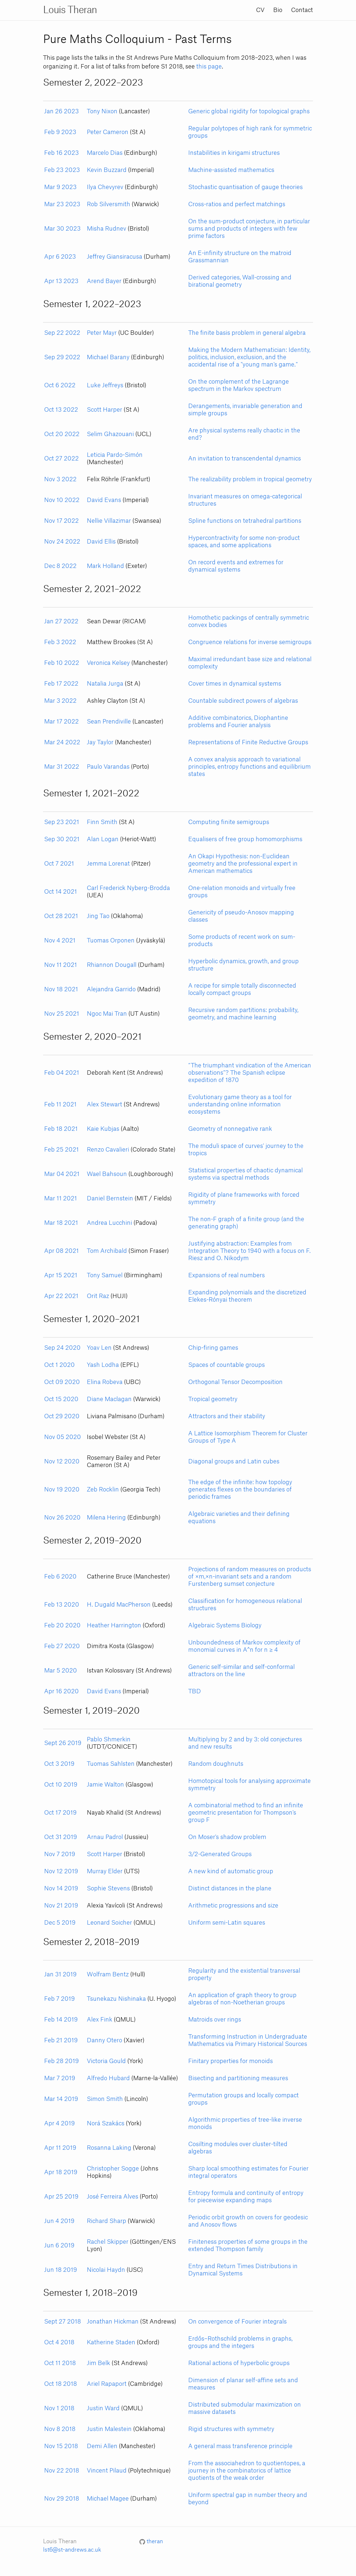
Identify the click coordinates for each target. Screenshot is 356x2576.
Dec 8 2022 (60, 566)
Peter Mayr (102, 333)
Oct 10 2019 (60, 1785)
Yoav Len (99, 1348)
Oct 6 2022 (60, 385)
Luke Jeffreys (105, 385)
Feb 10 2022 (61, 663)
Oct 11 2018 (60, 2363)
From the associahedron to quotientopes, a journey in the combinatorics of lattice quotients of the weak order (246, 2471)
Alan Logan (103, 839)
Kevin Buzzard (107, 170)
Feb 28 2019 (61, 2061)
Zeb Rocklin (103, 1490)
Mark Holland (105, 566)
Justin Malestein (109, 2429)
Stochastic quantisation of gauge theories (245, 187)
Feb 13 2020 (61, 1605)
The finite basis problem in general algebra (247, 333)
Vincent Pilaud (107, 2471)
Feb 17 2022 (61, 684)
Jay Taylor (100, 742)
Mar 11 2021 (60, 1198)
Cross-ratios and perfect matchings (236, 204)
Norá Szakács (105, 2123)
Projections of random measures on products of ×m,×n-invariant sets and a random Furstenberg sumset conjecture (249, 1577)
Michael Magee (108, 2499)
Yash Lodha (103, 1365)
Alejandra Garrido (111, 989)
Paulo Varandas (108, 767)
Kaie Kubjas (103, 1129)
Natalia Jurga (105, 684)
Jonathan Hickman (113, 2322)
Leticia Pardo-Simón (115, 455)
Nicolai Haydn (106, 2270)
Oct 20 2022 (62, 434)
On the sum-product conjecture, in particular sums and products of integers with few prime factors (249, 229)
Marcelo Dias (105, 153)
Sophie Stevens (108, 1888)
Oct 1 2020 (59, 1365)
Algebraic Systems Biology (225, 1625)
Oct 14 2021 (60, 892)
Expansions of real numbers (226, 1275)
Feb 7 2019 (59, 1999)
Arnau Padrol (105, 1837)
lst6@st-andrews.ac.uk (72, 2550)
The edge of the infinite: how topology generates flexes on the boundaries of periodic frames (240, 1489)
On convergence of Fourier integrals (237, 2322)
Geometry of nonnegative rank (230, 1129)
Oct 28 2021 (61, 916)
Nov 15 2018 (61, 2446)
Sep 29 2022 (62, 357)
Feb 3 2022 (60, 642)
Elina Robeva (105, 1382)
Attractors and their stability (226, 1416)
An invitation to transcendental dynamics (244, 459)
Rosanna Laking (109, 2148)
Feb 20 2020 (62, 1625)
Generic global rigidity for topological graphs (249, 111)
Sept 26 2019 (62, 1743)
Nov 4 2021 (60, 941)
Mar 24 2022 (62, 742)
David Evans (104, 500)
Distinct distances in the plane (229, 1888)
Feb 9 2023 (60, 132)
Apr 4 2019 (59, 2123)
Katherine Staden (111, 2342)
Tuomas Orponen (111, 941)
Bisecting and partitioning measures (238, 2078)
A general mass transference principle (240, 2446)
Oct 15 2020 (61, 1399)
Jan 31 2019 (60, 1974)
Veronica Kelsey (108, 663)
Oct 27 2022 (61, 459)
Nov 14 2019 (61, 1888)
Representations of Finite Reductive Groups (248, 742)
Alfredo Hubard (108, 2078)
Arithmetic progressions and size (233, 1906)
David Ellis (101, 542)
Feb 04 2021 (61, 1073)
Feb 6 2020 (60, 1577)
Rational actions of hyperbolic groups (239, 2363)
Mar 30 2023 (62, 229)
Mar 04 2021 (62, 1174)
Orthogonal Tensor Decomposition (235, 1382)
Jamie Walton (105, 1785)
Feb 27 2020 (62, 1646)
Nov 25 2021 (61, 1014)
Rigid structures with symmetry (231, 2429)
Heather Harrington (114, 1625)
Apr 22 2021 (61, 1296)
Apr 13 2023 (61, 281)
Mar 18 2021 (61, 1223)
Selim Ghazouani (110, 434)
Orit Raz (98, 1296)
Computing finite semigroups (228, 822)
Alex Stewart (104, 1104)
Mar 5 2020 (60, 1671)
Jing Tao (98, 916)
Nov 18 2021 (61, 989)
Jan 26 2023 (61, 111)
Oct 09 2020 (62, 1382)
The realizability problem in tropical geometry (250, 479)
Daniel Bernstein (110, 1198)
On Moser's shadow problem (227, 1837)
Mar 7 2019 (59, 2078)
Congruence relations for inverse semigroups (250, 642)
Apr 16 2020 (61, 1691)
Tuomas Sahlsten (111, 1764)
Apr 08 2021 (61, 1251)
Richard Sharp (106, 2221)
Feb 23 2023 (62, 170)
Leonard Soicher (109, 1923)
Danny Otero (104, 2040)
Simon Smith (105, 2099)
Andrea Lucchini (109, 1223)
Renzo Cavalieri (108, 1150)
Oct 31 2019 (60, 1837)
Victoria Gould (106, 2061)
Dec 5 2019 (60, 1923)
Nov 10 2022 (62, 500)
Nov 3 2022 (60, 479)
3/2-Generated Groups (220, 1854)
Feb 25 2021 (61, 1150)
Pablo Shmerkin (109, 1739)
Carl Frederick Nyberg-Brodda (128, 888)
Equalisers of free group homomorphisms (245, 839)
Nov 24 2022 (62, 542)
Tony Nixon (102, 111)
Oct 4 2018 (59, 2342)
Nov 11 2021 (60, 965)
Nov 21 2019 (61, 1906)
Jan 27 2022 (61, 621)
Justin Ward (103, 2408)
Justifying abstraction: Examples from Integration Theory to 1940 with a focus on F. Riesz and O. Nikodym (249, 1251)
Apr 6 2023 (60, 257)
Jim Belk (98, 2363)
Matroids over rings (214, 2020)
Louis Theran (70, 10)
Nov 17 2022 (61, 521)
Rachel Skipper (107, 2242)
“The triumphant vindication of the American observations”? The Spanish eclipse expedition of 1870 (249, 1073)
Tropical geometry (212, 1399)
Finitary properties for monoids (230, 2061)
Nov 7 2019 (59, 1854)
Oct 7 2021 (59, 864)
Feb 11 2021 (60, 1104)
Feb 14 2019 (61, 2020)
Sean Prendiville (109, 722)
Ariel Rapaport (107, 2384)
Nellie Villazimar (109, 521)
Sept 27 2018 (62, 2322)
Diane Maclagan (109, 1399)
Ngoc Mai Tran (107, 1014)
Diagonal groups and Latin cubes (233, 1462)
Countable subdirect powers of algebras (243, 701)
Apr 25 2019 (61, 2197)
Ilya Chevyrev (105, 187)
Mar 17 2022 (61, 722)
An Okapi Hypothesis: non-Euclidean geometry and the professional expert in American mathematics (243, 864)
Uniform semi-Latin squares (226, 1923)
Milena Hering (106, 1518)
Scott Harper (104, 410)
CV (260, 10)
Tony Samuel (105, 1275)
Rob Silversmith (108, 204)
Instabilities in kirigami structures (234, 153)
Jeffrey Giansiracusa (114, 257)
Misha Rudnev (106, 229)
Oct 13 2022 (61, 410)
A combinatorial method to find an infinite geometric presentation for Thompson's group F (245, 1813)
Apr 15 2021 (60, 1275)
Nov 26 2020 (62, 1518)
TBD (194, 1691)
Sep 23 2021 (61, 822)
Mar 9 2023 (60, 187)
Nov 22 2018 (61, 2471)
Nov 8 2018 (60, 2429)
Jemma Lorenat (108, 864)
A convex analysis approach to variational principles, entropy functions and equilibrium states (249, 767)
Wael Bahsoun (107, 1174)
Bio (277, 10)
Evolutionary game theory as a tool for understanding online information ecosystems (240, 1104)
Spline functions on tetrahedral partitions (244, 521)
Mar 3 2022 (60, 701)
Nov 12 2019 (61, 1871)
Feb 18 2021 (61, 1129)
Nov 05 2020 (62, 1437)
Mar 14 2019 (61, 2099)
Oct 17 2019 (60, 1813)
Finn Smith (102, 822)
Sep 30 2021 (62, 839)
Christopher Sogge (113, 2169)
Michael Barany (108, 357)
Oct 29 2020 (62, 1416)
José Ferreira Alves (112, 2197)
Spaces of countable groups (226, 1365)
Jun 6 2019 (59, 2245)
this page (209, 67)
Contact (302, 10)
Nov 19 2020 (62, 1490)
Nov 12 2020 (62, 1462)
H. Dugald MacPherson (119, 1605)
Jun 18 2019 (60, 2270)
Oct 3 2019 (59, 1764)
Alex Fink (99, 2020)
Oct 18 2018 (60, 2384)
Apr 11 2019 (60, 2148)
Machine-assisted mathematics (231, 170)
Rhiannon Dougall (111, 965)
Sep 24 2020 (62, 1348)
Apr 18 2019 (60, 2172)
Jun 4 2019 (59, 2221)
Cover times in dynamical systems (234, 684)
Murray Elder (105, 1871)
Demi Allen (102, 2446)
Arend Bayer (104, 281)
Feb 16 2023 (61, 153)
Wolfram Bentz (108, 1974)
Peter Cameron (107, 132)
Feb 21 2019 (61, 2040)
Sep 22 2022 (62, 333)
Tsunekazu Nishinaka (116, 1999)
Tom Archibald (107, 1251)
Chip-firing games (213, 1348)
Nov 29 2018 (61, 2499)
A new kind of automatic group (230, 1871)
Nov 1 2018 (59, 2408)
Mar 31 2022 (61, 767)
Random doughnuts (215, 1764)
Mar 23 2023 (62, 204)
